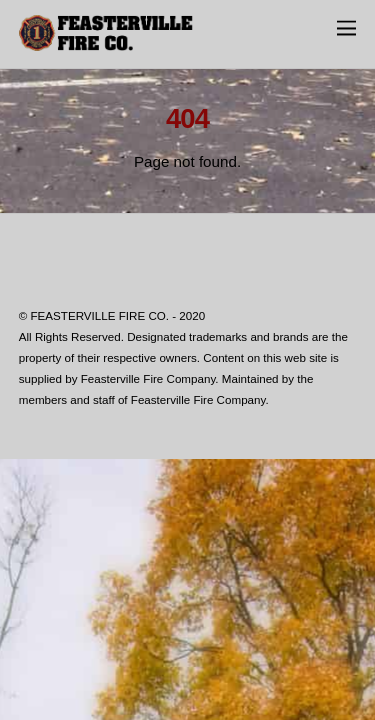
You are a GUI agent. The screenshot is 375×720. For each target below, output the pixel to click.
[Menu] (346, 27)
